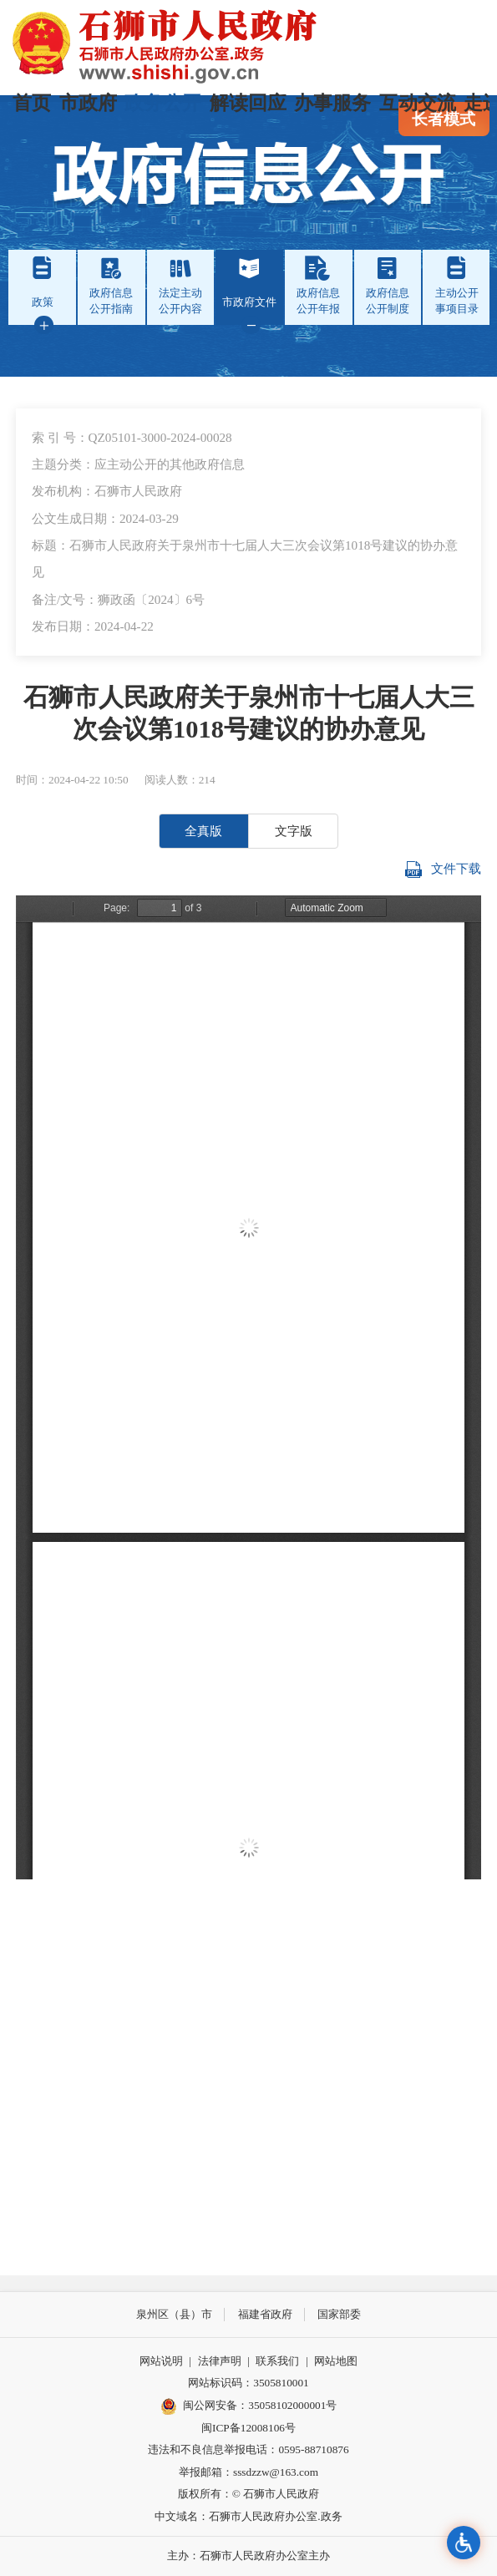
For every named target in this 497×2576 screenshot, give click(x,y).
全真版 (203, 831)
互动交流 (417, 103)
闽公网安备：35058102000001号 (248, 2406)
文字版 (293, 831)
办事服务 (332, 103)
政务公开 (162, 103)
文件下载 (443, 870)
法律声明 (219, 2361)
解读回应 (248, 103)
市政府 (88, 103)
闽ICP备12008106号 (248, 2427)
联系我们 (277, 2361)
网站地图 (336, 2361)
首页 (32, 103)
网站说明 (161, 2361)
